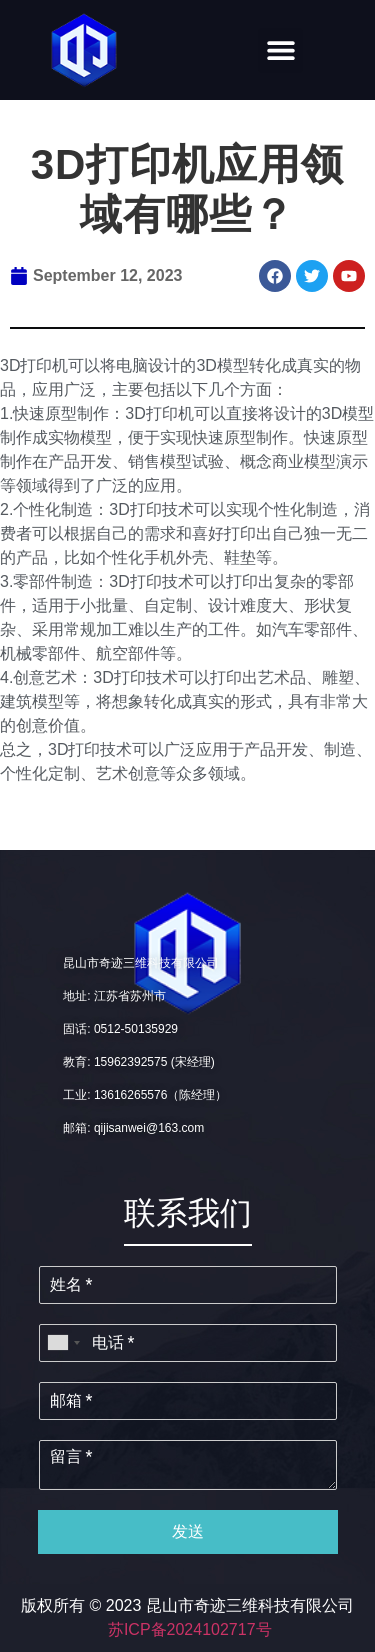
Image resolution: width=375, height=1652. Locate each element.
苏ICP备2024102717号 (190, 1629)
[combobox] (63, 1343)
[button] (280, 50)
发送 (188, 1531)
